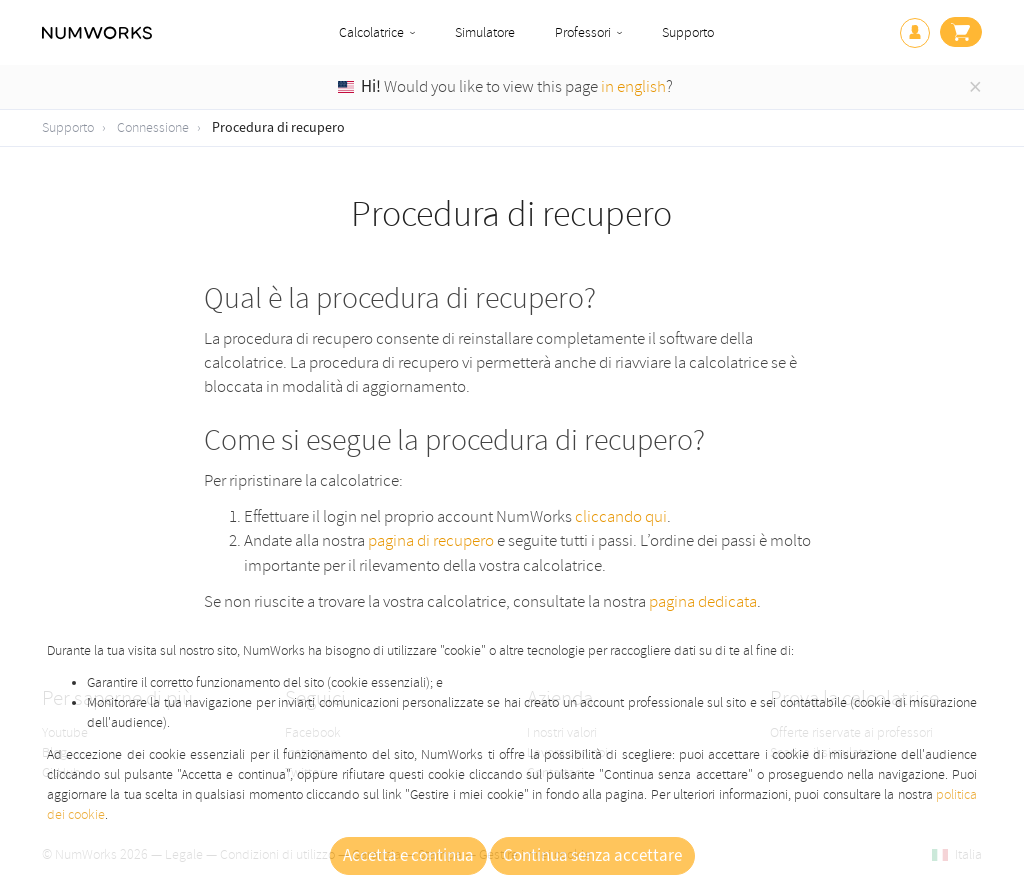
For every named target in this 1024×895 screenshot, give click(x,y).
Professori (583, 32)
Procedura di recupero (278, 128)
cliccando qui (621, 516)
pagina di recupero (431, 540)
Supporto (688, 32)
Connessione (153, 127)
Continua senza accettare (592, 856)
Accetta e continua (408, 856)
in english (633, 86)
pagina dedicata (703, 601)
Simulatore (485, 32)
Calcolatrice (371, 32)
